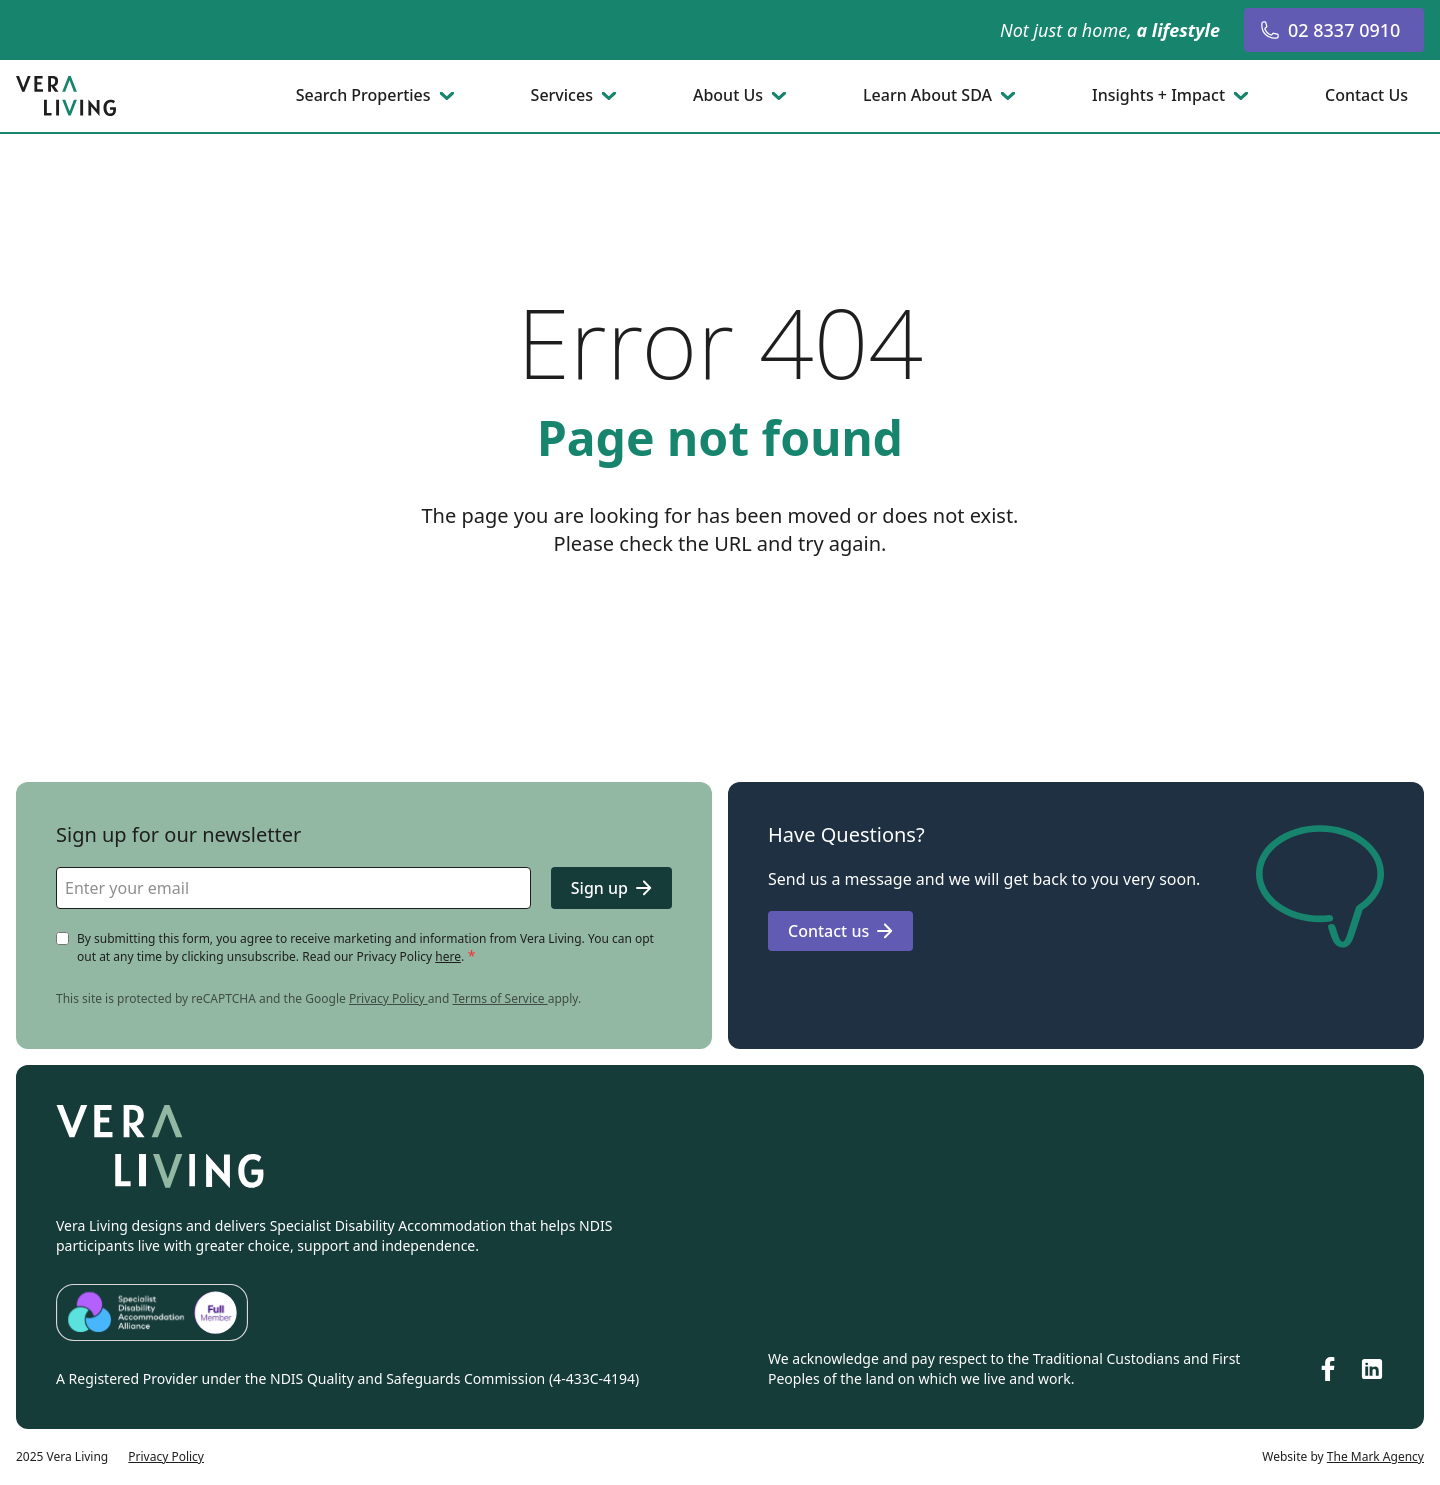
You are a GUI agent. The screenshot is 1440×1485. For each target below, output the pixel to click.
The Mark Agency (1375, 1456)
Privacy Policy (388, 998)
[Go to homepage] (68, 96)
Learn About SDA (927, 96)
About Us (728, 96)
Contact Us (1366, 96)
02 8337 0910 (1330, 30)
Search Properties (363, 96)
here (448, 956)
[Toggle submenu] (449, 96)
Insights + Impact (1158, 96)
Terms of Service (499, 998)
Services (562, 96)
